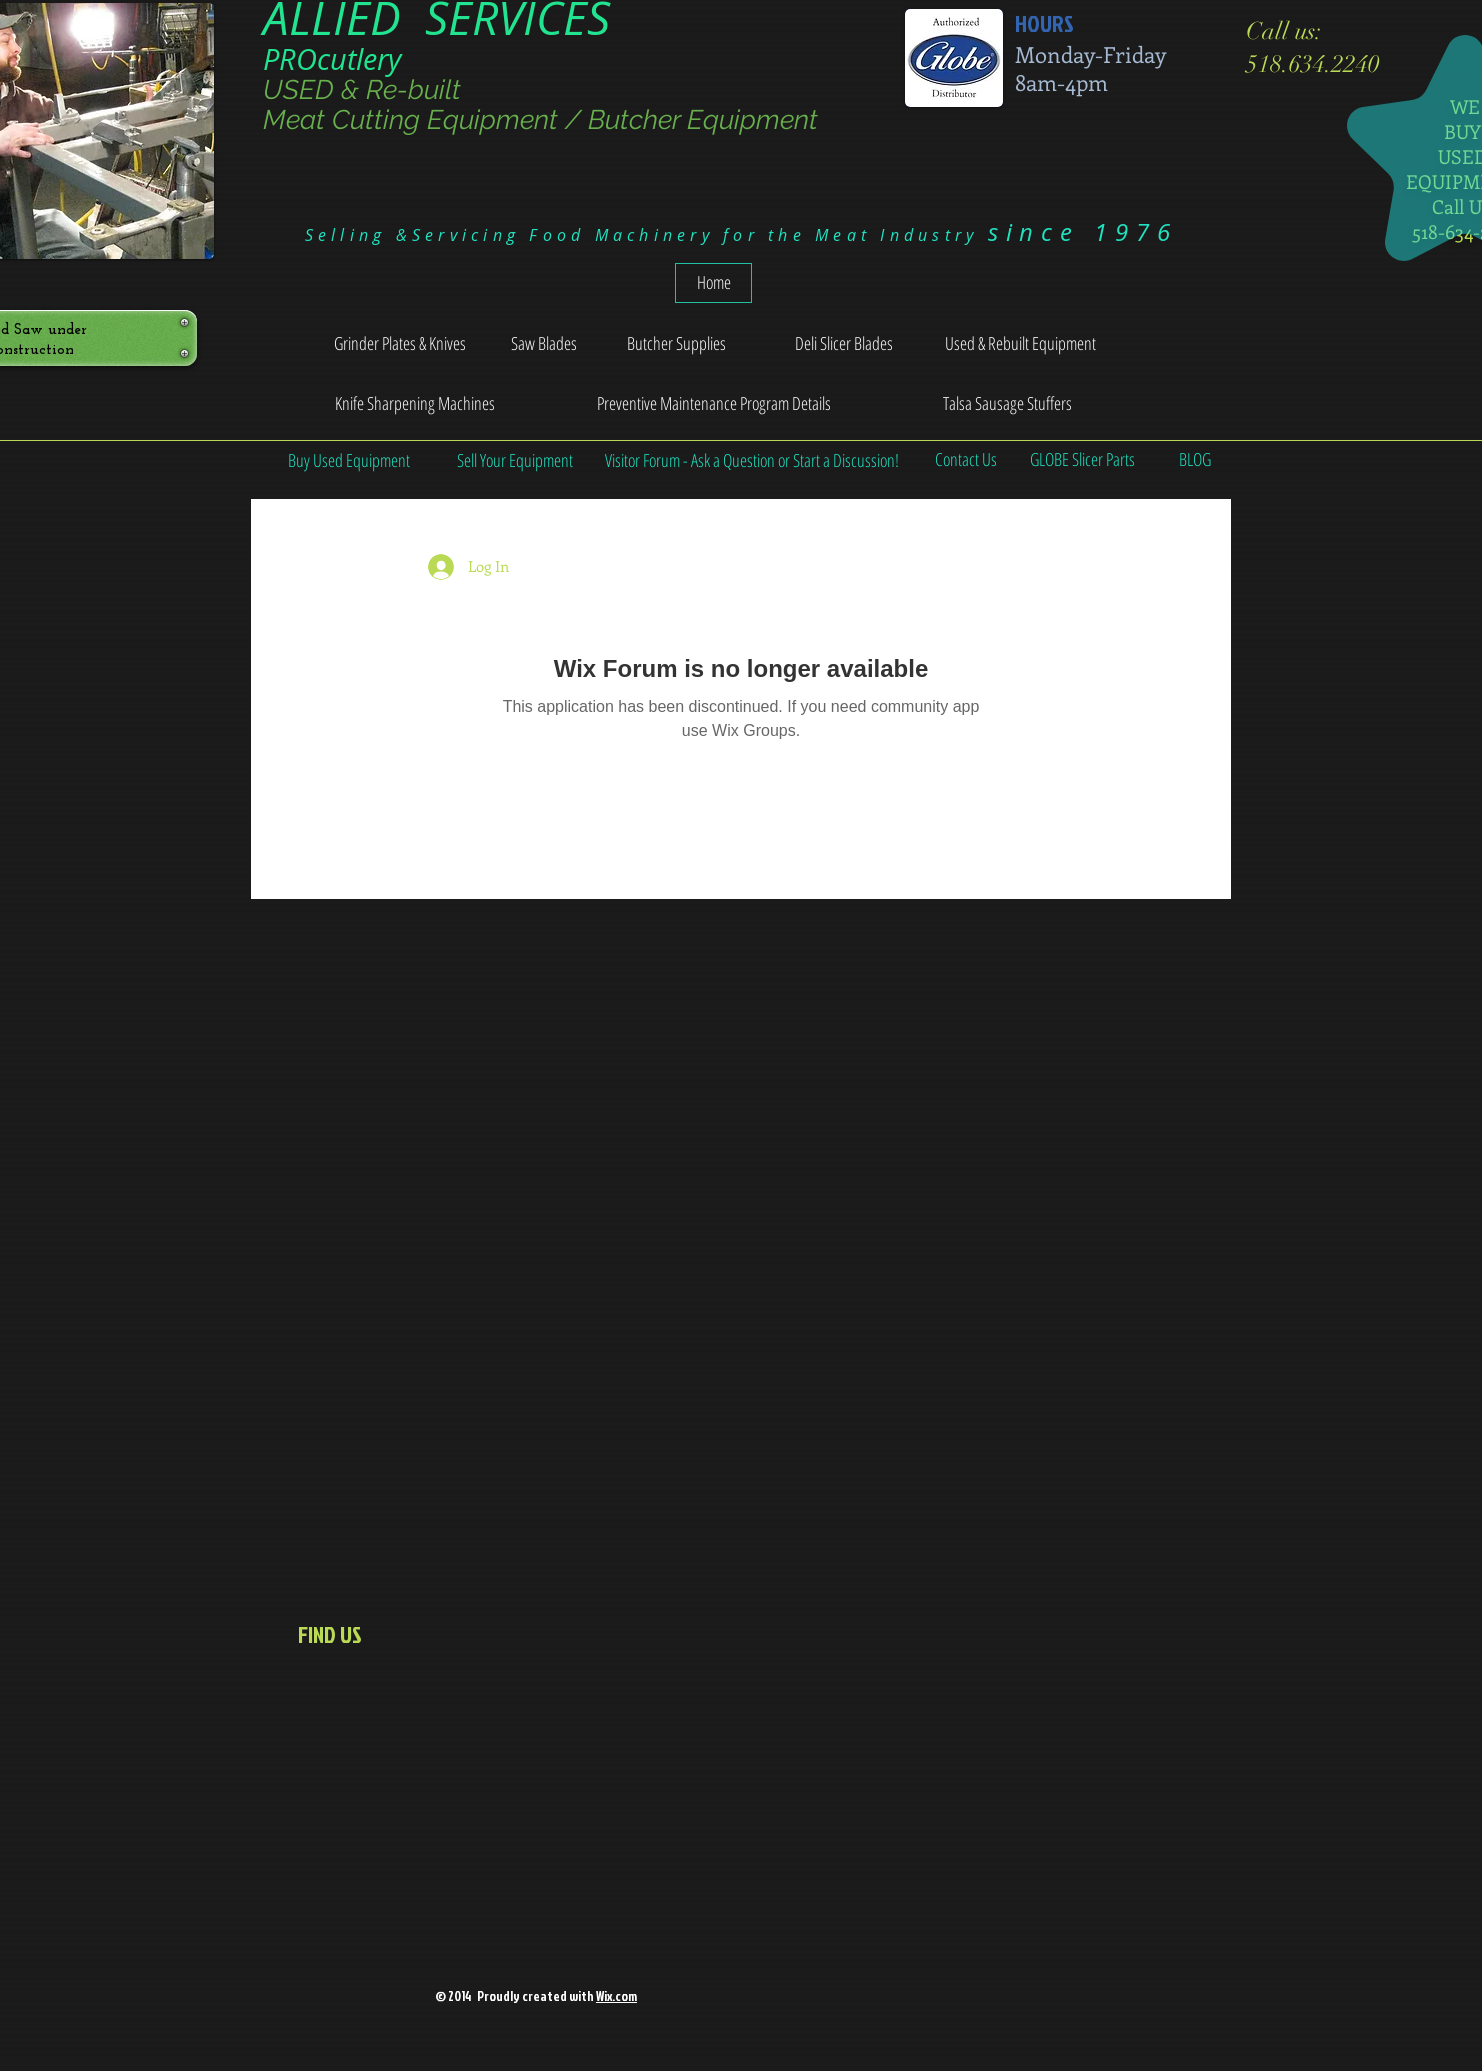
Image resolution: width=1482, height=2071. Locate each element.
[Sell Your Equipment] (515, 460)
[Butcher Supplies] (676, 344)
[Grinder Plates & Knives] (400, 344)
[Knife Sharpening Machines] (414, 404)
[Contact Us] (965, 460)
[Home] (713, 283)
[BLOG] (1194, 460)
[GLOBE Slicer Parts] (1082, 460)
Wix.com (616, 1996)
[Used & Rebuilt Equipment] (1020, 344)
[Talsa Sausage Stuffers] (1007, 404)
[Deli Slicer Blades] (843, 344)
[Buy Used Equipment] (349, 460)
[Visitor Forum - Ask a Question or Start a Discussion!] (751, 460)
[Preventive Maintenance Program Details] (714, 404)
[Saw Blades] (544, 344)
